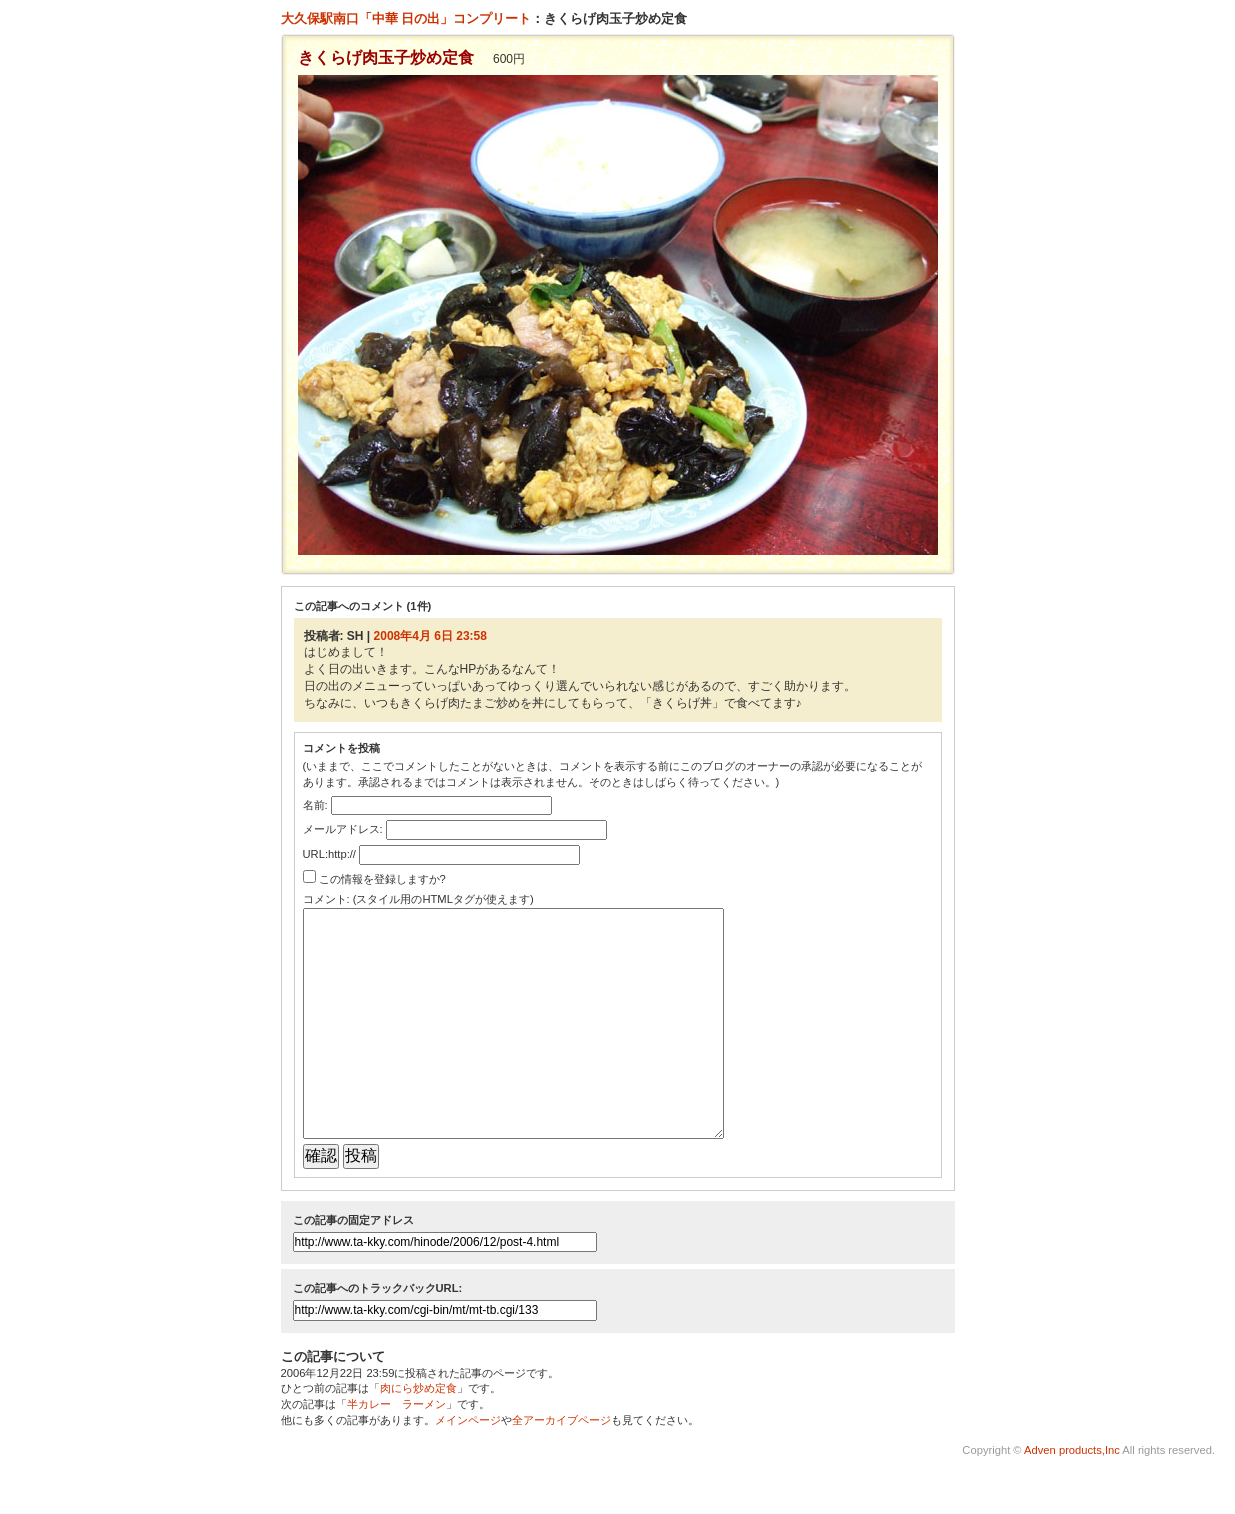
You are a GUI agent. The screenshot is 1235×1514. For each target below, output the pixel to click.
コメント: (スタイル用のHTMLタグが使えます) (418, 899)
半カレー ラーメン (396, 1449)
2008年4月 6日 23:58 (430, 636)
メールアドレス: (343, 829)
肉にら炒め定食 (418, 1433)
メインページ (468, 1465)
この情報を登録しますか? (374, 879)
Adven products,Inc (1071, 1495)
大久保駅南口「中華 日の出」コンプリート (406, 18)
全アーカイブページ (561, 1465)
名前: (315, 805)
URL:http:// (329, 854)
